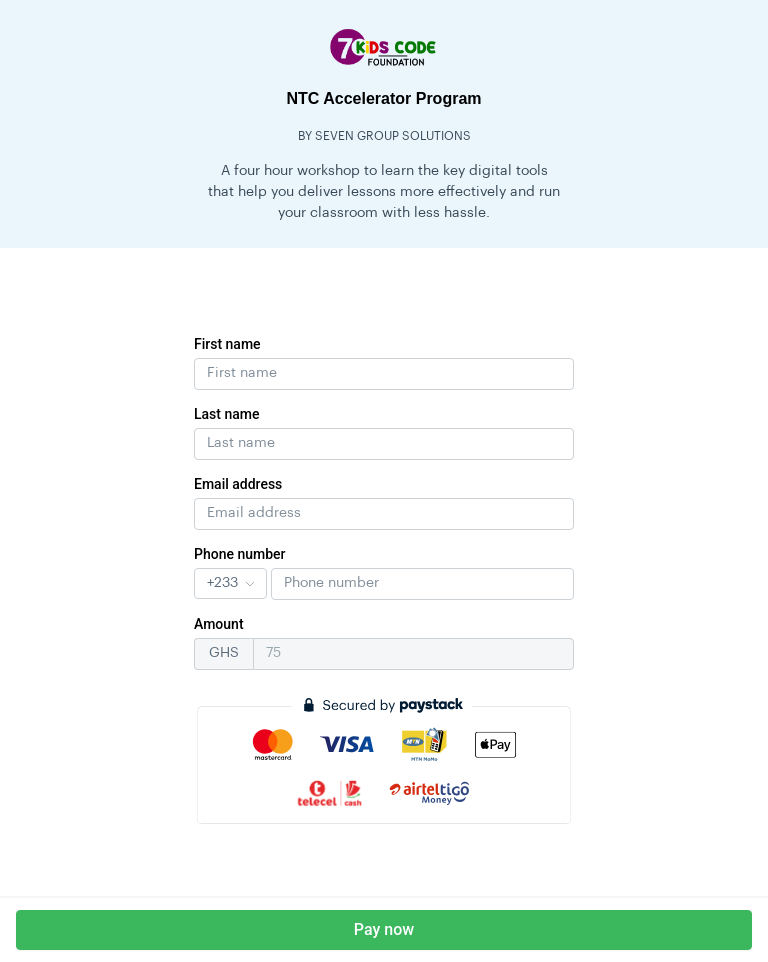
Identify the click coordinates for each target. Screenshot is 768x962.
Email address (238, 484)
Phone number (240, 554)
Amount (219, 624)
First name (227, 344)
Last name (227, 414)
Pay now (384, 929)
